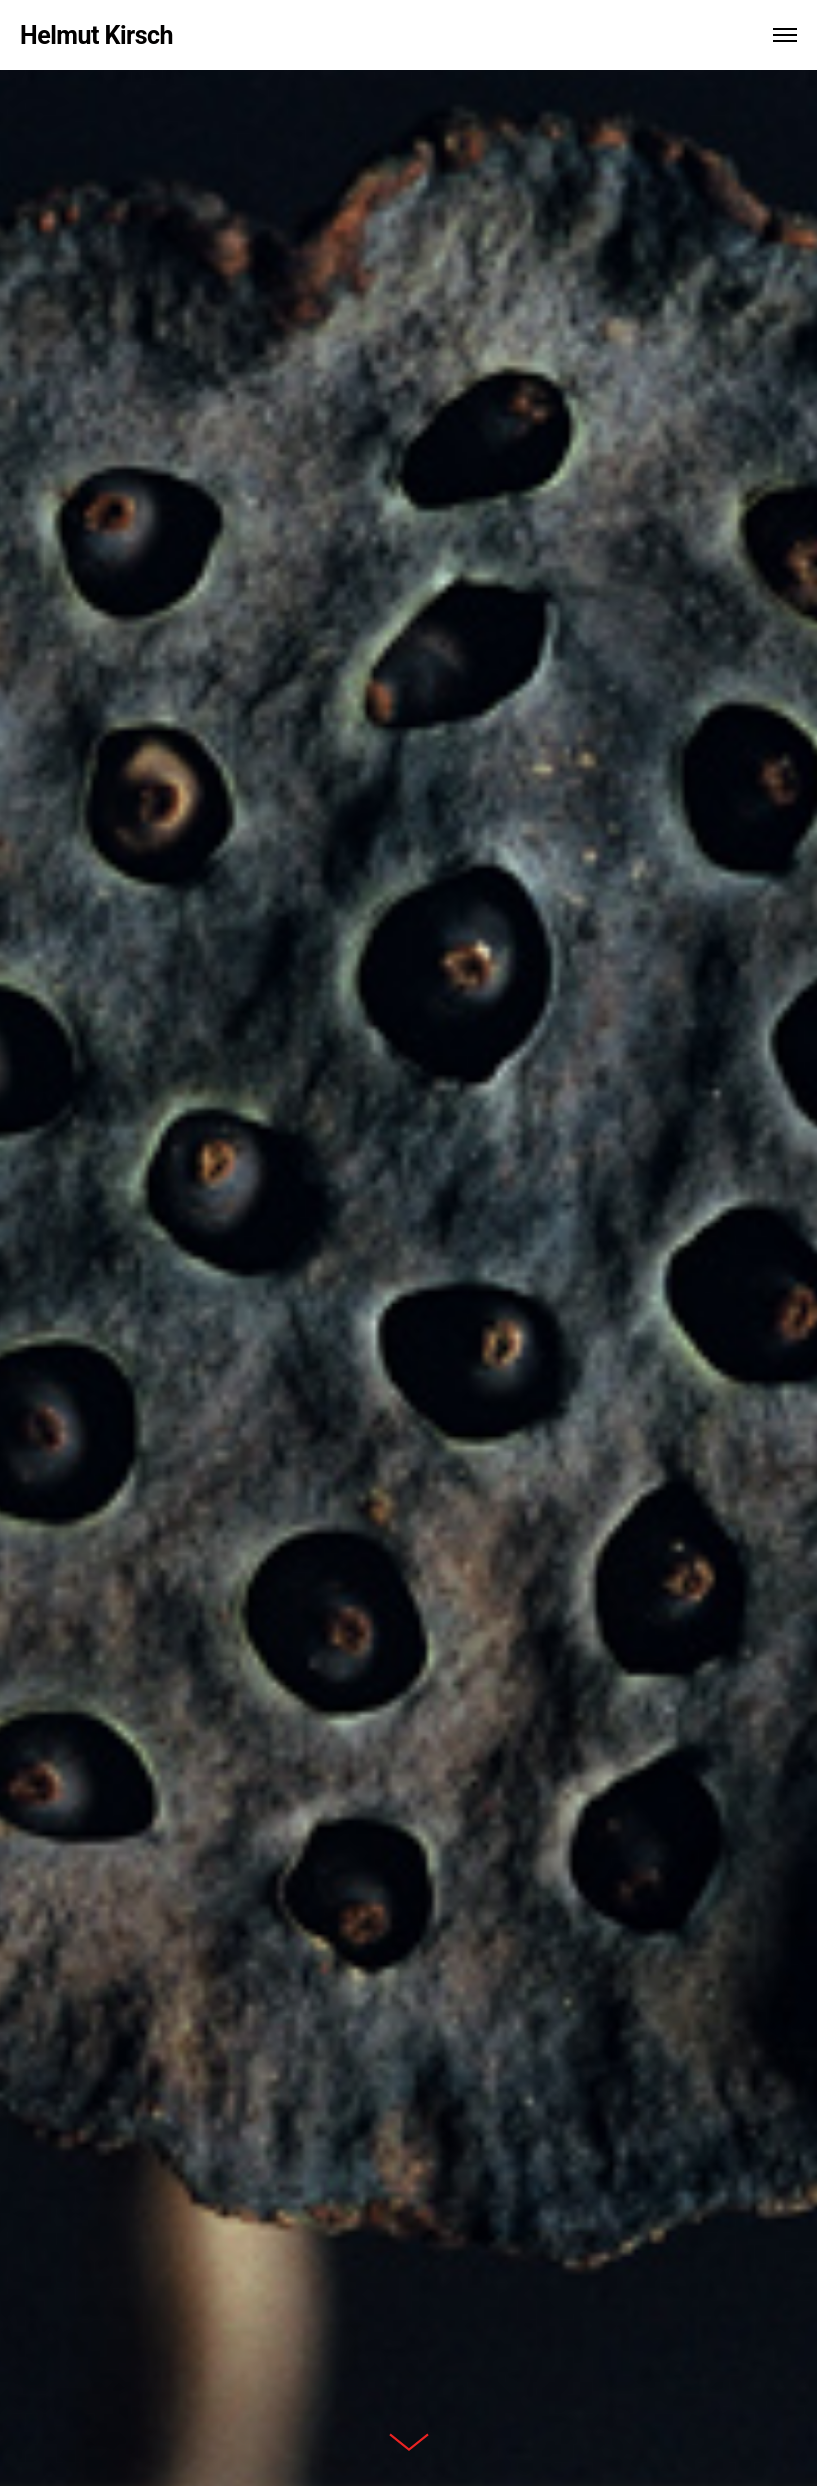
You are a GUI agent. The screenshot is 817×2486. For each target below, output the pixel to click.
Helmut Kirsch (96, 35)
